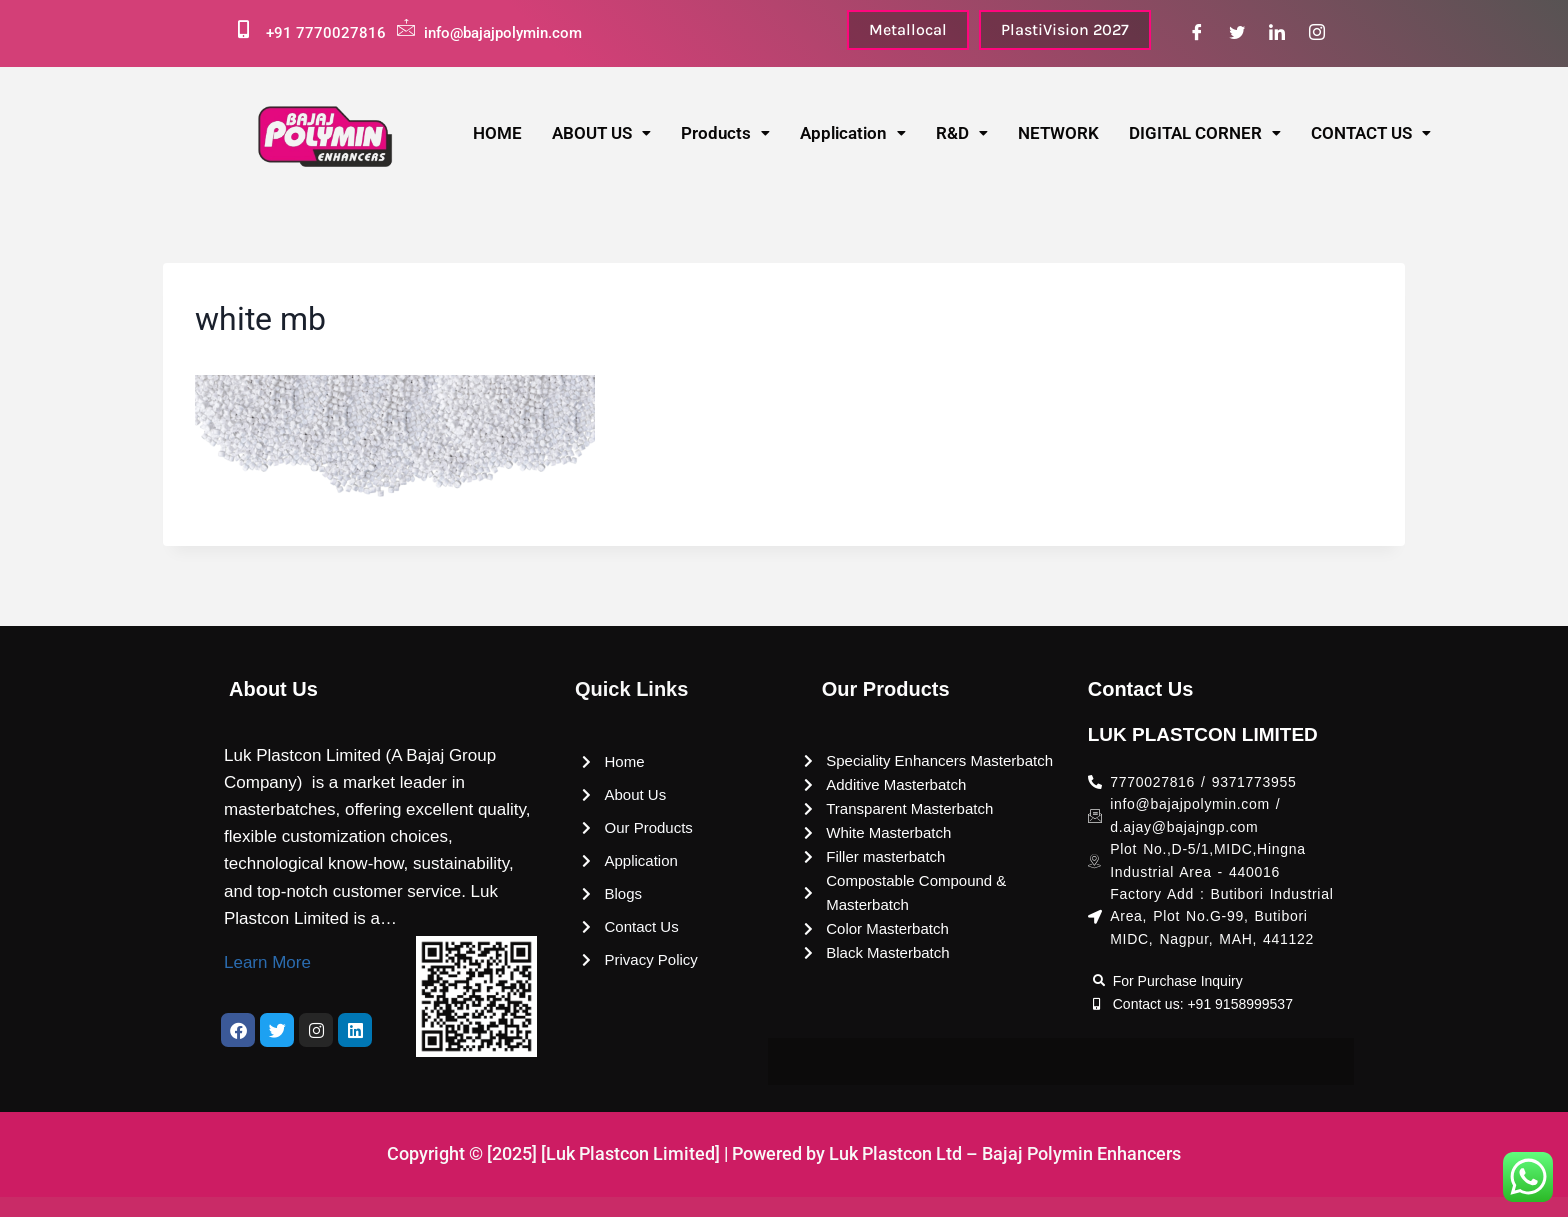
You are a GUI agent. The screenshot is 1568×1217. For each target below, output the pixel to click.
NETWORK (1058, 133)
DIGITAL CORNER (1205, 133)
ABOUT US (601, 133)
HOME (497, 133)
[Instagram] (1317, 33)
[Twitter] (1237, 33)
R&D (962, 133)
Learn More (267, 962)
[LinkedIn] (1277, 33)
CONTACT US (1371, 133)
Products (725, 133)
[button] (601, 133)
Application (853, 133)
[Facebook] (1197, 33)
